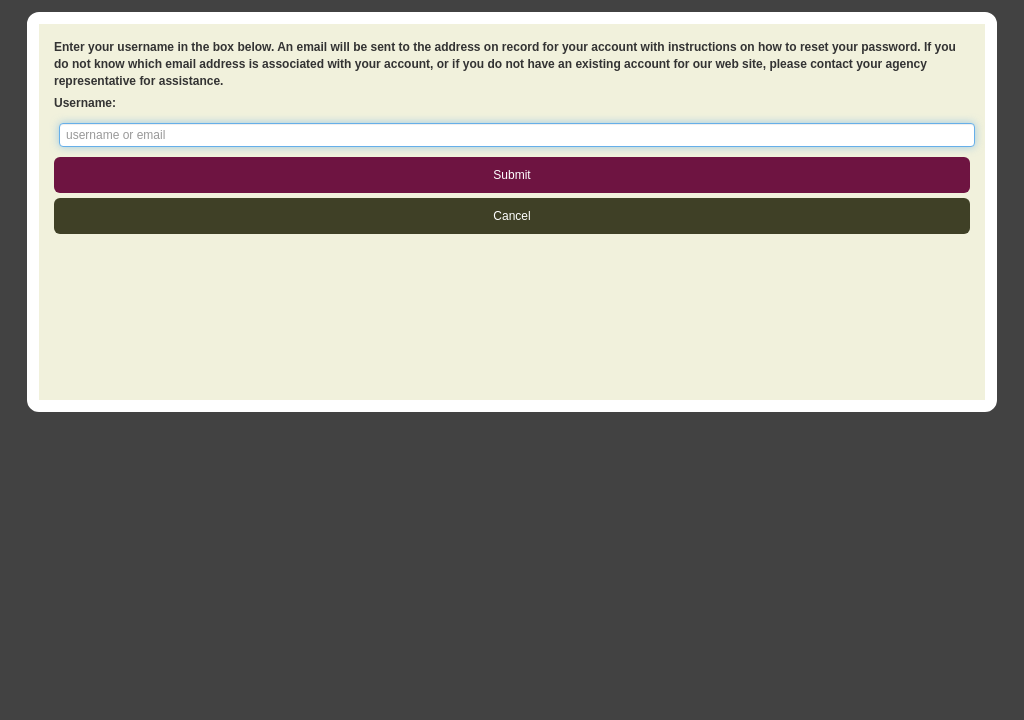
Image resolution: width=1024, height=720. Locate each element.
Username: (85, 103)
